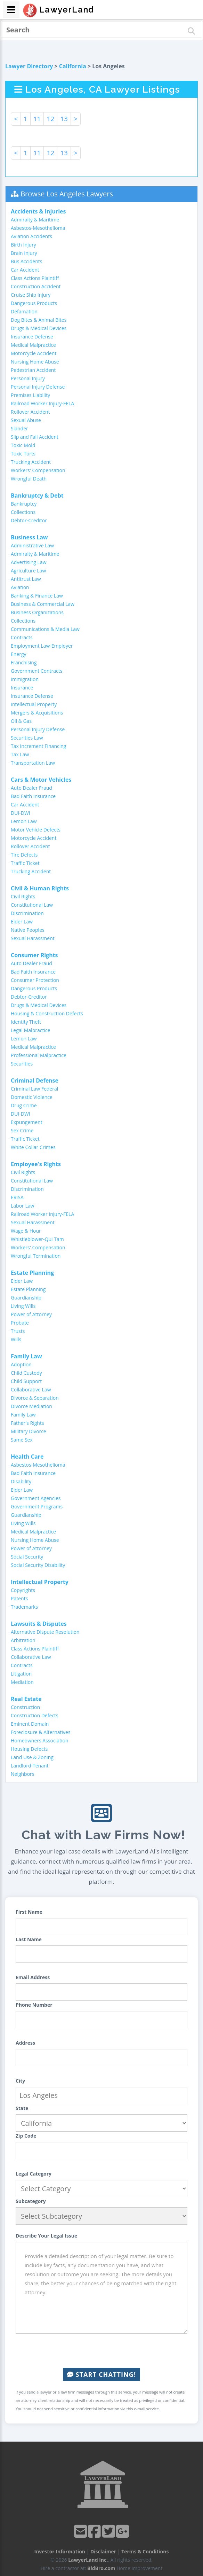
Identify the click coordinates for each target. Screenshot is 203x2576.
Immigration (25, 679)
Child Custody (26, 1372)
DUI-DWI (20, 813)
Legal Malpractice (30, 1030)
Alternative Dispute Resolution (45, 1632)
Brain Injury (24, 253)
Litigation (21, 1673)
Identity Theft (26, 1021)
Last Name (29, 1939)
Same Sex (22, 1439)
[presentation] (101, 2350)
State (22, 2108)
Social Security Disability (38, 1565)
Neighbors (22, 1774)
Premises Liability (30, 395)
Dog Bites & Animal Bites (38, 320)
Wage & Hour (26, 1230)
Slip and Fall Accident (34, 437)
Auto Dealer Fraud (31, 787)
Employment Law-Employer (42, 645)
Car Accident (25, 269)
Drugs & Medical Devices (38, 328)
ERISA (17, 1197)
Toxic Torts (23, 453)
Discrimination (27, 913)
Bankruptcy (23, 503)
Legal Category (33, 2173)
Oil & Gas (21, 721)
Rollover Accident (30, 411)
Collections (23, 512)
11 (37, 118)
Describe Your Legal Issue (46, 2235)
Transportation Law (33, 762)
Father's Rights (27, 1423)
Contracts (22, 637)
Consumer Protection (35, 980)
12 (50, 118)
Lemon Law (24, 821)
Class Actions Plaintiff (35, 278)
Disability (21, 1481)
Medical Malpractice (33, 345)
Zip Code (26, 2135)
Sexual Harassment (33, 938)
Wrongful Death (29, 478)
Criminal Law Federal (34, 1088)
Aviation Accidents (31, 236)
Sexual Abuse (26, 420)
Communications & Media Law (45, 629)
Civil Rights (23, 896)
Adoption (21, 1364)
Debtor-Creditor (29, 520)
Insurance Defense (32, 336)
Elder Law (22, 921)
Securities (22, 1063)
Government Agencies (35, 1498)
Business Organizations (37, 612)
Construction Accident (35, 286)
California (72, 66)
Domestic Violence (31, 1097)
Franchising (24, 662)
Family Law (23, 1414)
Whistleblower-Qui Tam (37, 1239)
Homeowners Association (39, 1740)
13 (64, 118)
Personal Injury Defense (38, 386)
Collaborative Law (31, 1389)
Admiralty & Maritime (35, 219)
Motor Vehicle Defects (35, 829)
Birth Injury (23, 244)
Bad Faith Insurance (33, 796)
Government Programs (37, 1506)
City (20, 2080)
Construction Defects (34, 1715)
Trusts (18, 1331)
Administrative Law (32, 545)
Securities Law (27, 737)
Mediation (22, 1682)
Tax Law (20, 754)
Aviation (20, 587)
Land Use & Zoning (32, 1757)
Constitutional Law (32, 904)
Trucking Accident (31, 462)
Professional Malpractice (38, 1055)
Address (25, 2042)
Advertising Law (28, 562)
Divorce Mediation (31, 1406)
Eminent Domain (30, 1723)
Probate (20, 1322)
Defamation (24, 311)
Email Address (33, 1977)
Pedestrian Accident (33, 370)
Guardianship (26, 1297)
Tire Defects (24, 854)
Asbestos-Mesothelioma (38, 228)
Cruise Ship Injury (30, 294)
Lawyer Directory (29, 66)
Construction (25, 1707)
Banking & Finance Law (37, 595)
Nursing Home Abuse (35, 361)
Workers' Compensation (38, 470)
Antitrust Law (26, 579)
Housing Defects (29, 1749)
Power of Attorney (31, 1314)
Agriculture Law (28, 570)
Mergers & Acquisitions (37, 712)
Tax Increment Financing (38, 746)
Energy (18, 654)
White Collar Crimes (33, 1147)
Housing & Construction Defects (47, 1013)
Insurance (22, 687)
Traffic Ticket (25, 863)
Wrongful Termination (35, 1255)
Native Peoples (27, 930)
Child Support (26, 1381)
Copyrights (23, 1590)
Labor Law (22, 1205)
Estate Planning (28, 1289)
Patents (19, 1598)
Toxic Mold (23, 445)
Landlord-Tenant (30, 1765)
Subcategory (31, 2201)
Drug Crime (24, 1105)
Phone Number (34, 2004)
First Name (29, 1911)
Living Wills (23, 1306)
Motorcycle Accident (33, 353)
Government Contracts (36, 671)
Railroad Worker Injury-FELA (42, 403)
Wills (16, 1339)
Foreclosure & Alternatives (41, 1732)
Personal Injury (28, 378)
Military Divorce (28, 1431)
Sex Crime (22, 1130)
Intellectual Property (34, 704)
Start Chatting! (101, 2374)
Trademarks (24, 1606)
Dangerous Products (34, 303)
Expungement (26, 1122)
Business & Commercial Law (42, 604)
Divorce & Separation (35, 1398)
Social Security (27, 1556)
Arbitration (23, 1640)
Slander (19, 428)
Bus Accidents (26, 261)
